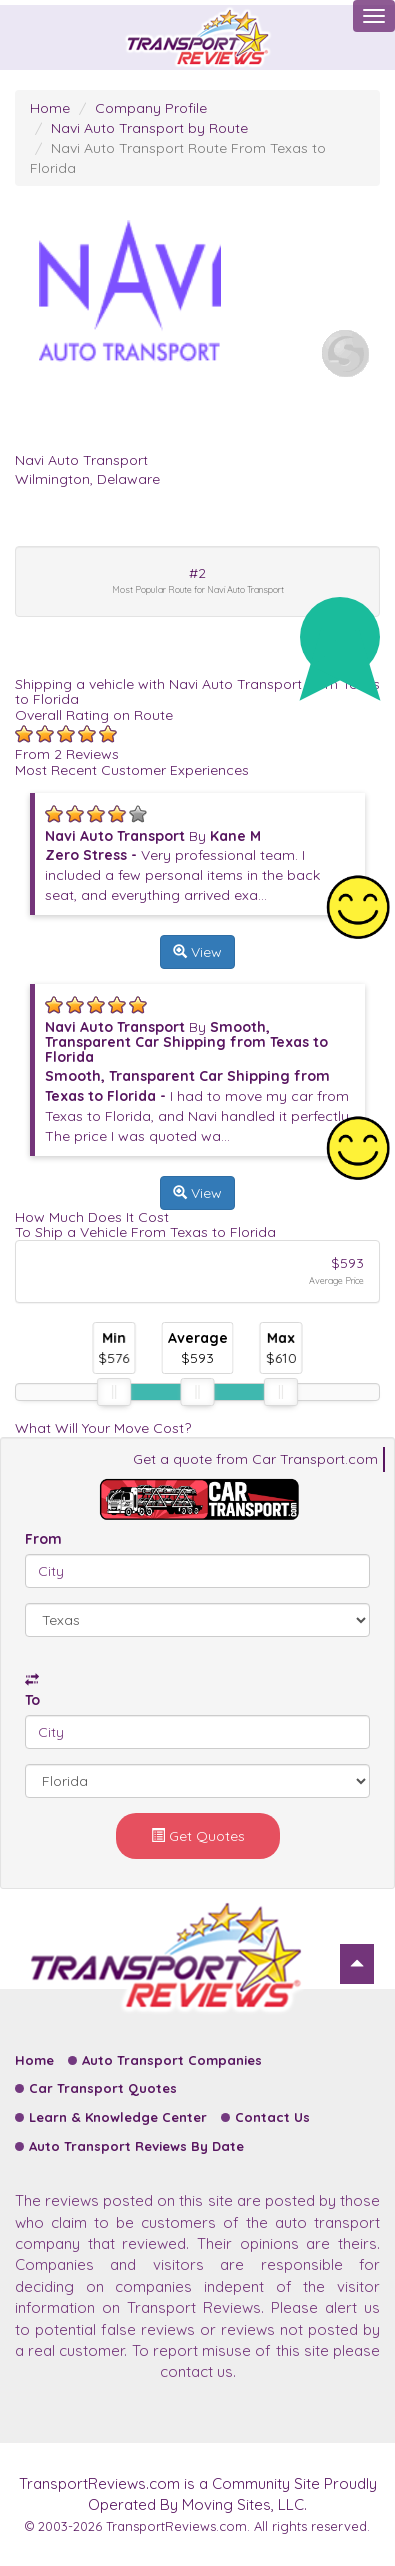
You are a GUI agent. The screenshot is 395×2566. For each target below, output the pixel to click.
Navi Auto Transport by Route (149, 128)
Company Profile (151, 108)
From (43, 1539)
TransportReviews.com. (178, 2526)
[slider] (114, 1392)
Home (50, 108)
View (197, 952)
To (32, 1700)
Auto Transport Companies (172, 2060)
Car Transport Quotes (103, 2088)
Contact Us (272, 2117)
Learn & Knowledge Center (118, 2117)
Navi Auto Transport (81, 460)
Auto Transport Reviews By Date (136, 2146)
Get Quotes (198, 1836)
